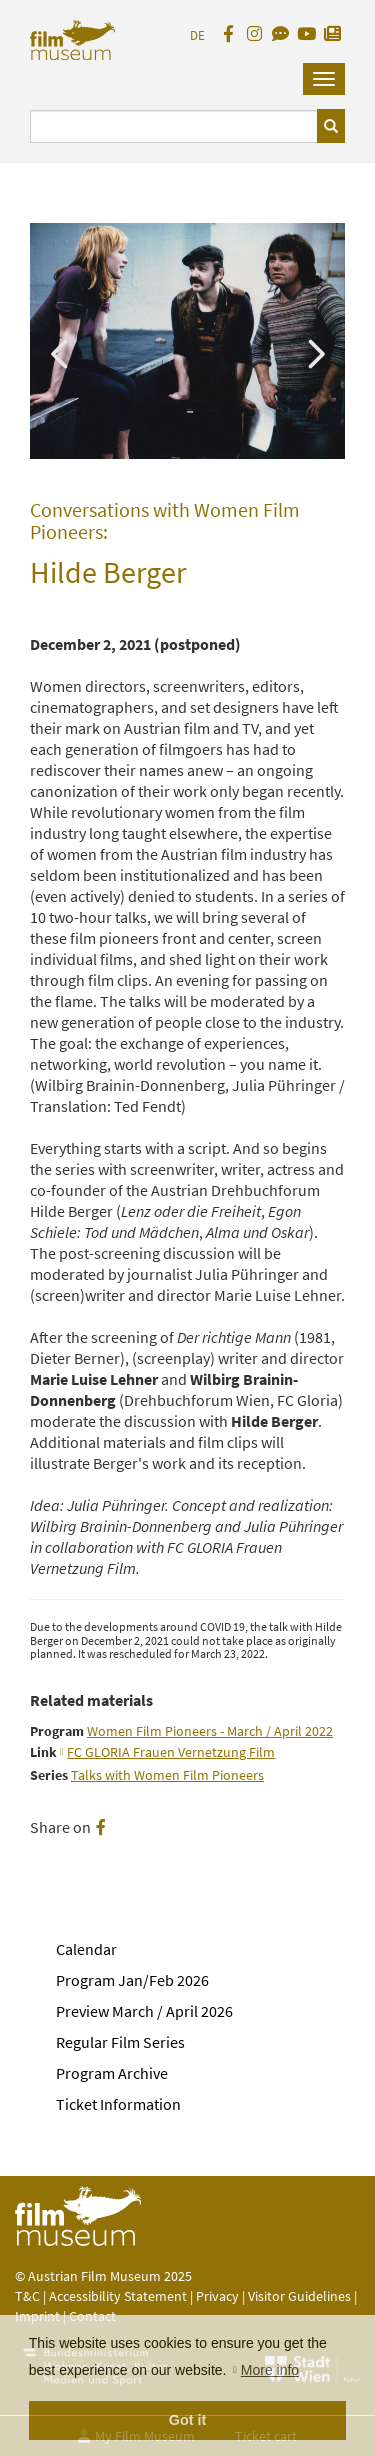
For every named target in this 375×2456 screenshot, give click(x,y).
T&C (27, 2296)
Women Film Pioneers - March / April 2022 (210, 1731)
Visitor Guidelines (301, 2296)
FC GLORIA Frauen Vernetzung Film (171, 1752)
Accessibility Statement (119, 2296)
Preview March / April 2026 (144, 2011)
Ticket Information (118, 2104)
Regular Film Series (120, 2042)
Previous (60, 351)
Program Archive (112, 2073)
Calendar (86, 1949)
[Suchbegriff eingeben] (174, 126)
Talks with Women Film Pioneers (167, 1775)
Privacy (217, 2296)
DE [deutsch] (197, 35)
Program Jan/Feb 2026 (132, 1980)
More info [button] (270, 2370)
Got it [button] (188, 2420)
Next (315, 351)
